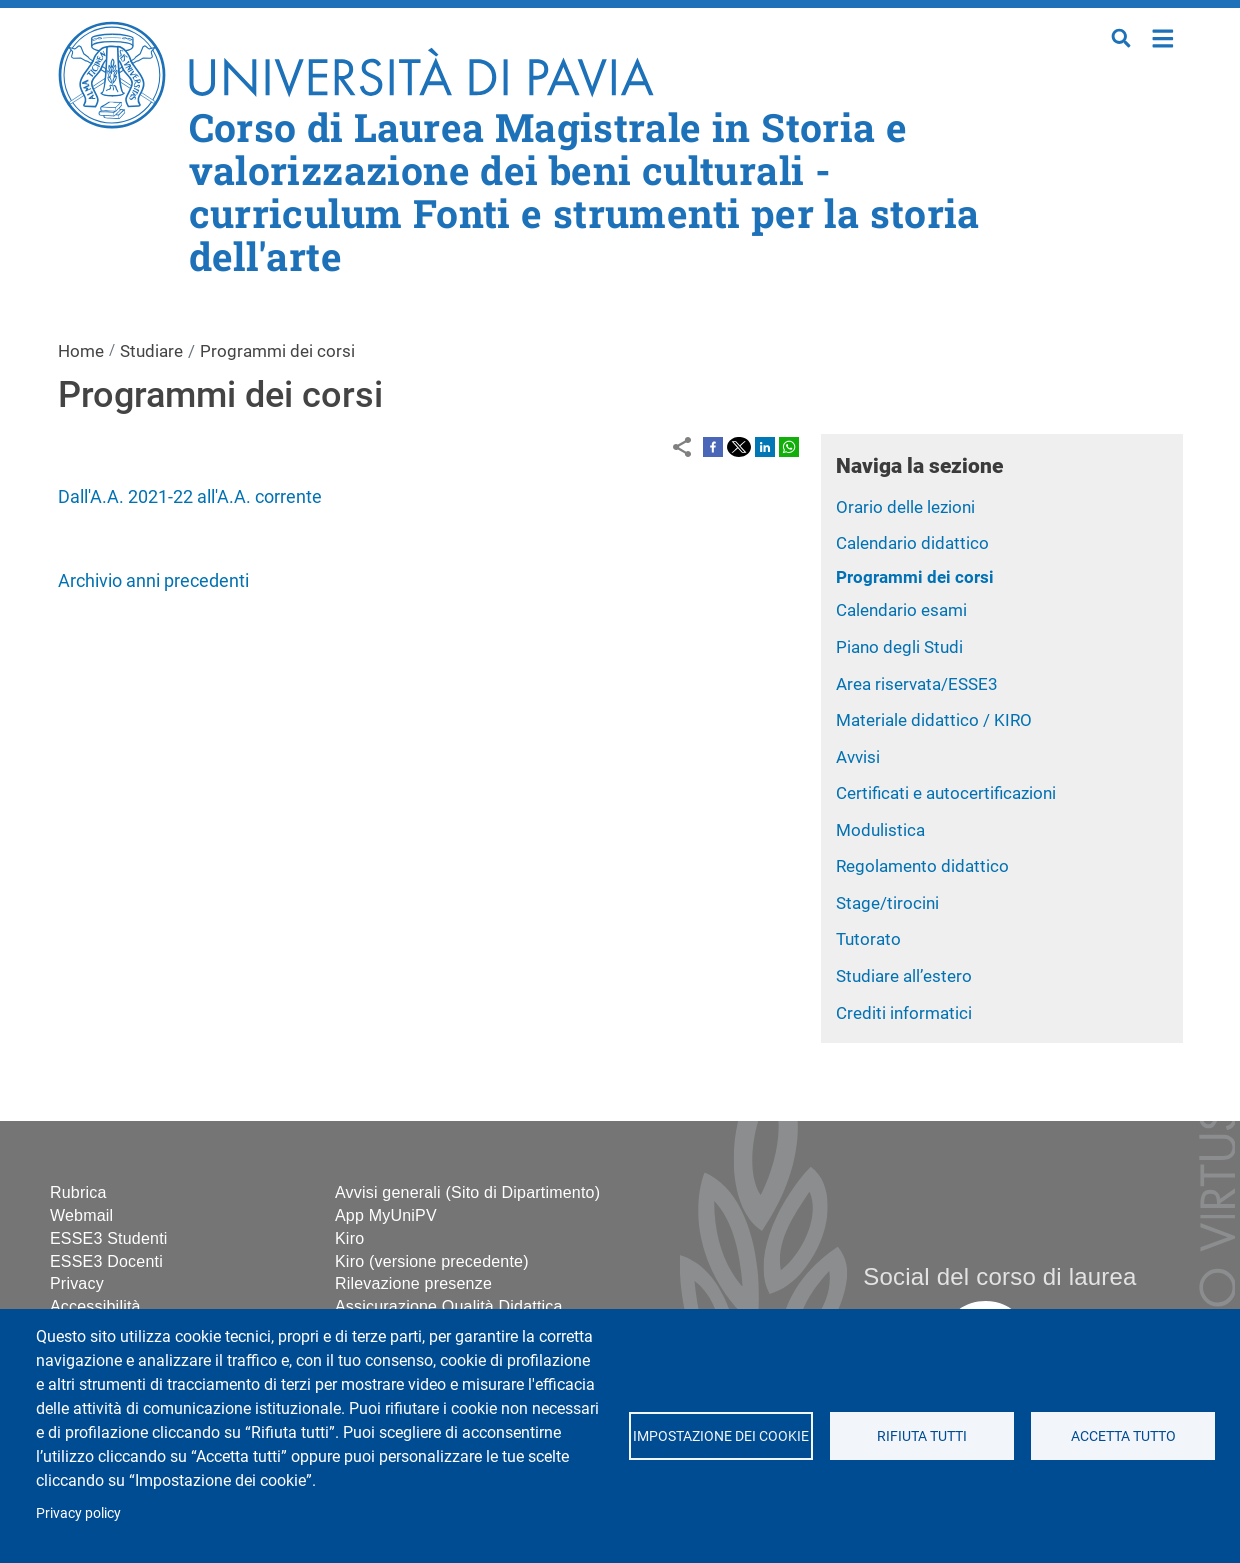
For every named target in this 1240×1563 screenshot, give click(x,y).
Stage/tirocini (887, 903)
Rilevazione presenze (413, 1283)
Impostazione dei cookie (721, 1436)
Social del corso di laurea (999, 1276)
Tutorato (868, 939)
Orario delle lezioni (905, 507)
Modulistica (880, 830)
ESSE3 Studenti (109, 1238)
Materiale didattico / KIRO (934, 720)
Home (1163, 36)
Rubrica (78, 1192)
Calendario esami (901, 610)
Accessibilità (95, 1306)
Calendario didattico (912, 543)
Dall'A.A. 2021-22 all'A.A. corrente (190, 496)
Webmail (81, 1215)
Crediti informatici (904, 1013)
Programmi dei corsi (915, 577)
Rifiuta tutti (922, 1436)
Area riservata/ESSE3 (917, 684)
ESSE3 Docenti (106, 1261)
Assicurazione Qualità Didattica (449, 1306)
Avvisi (858, 757)
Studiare (151, 351)
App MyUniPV (386, 1215)
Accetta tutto (1123, 1436)
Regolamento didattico (922, 866)
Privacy (77, 1283)
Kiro (349, 1238)
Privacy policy (78, 1513)
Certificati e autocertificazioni (946, 793)
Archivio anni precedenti (153, 580)
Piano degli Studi (899, 647)
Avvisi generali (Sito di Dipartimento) (467, 1192)
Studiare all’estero (904, 976)
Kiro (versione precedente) (432, 1261)
